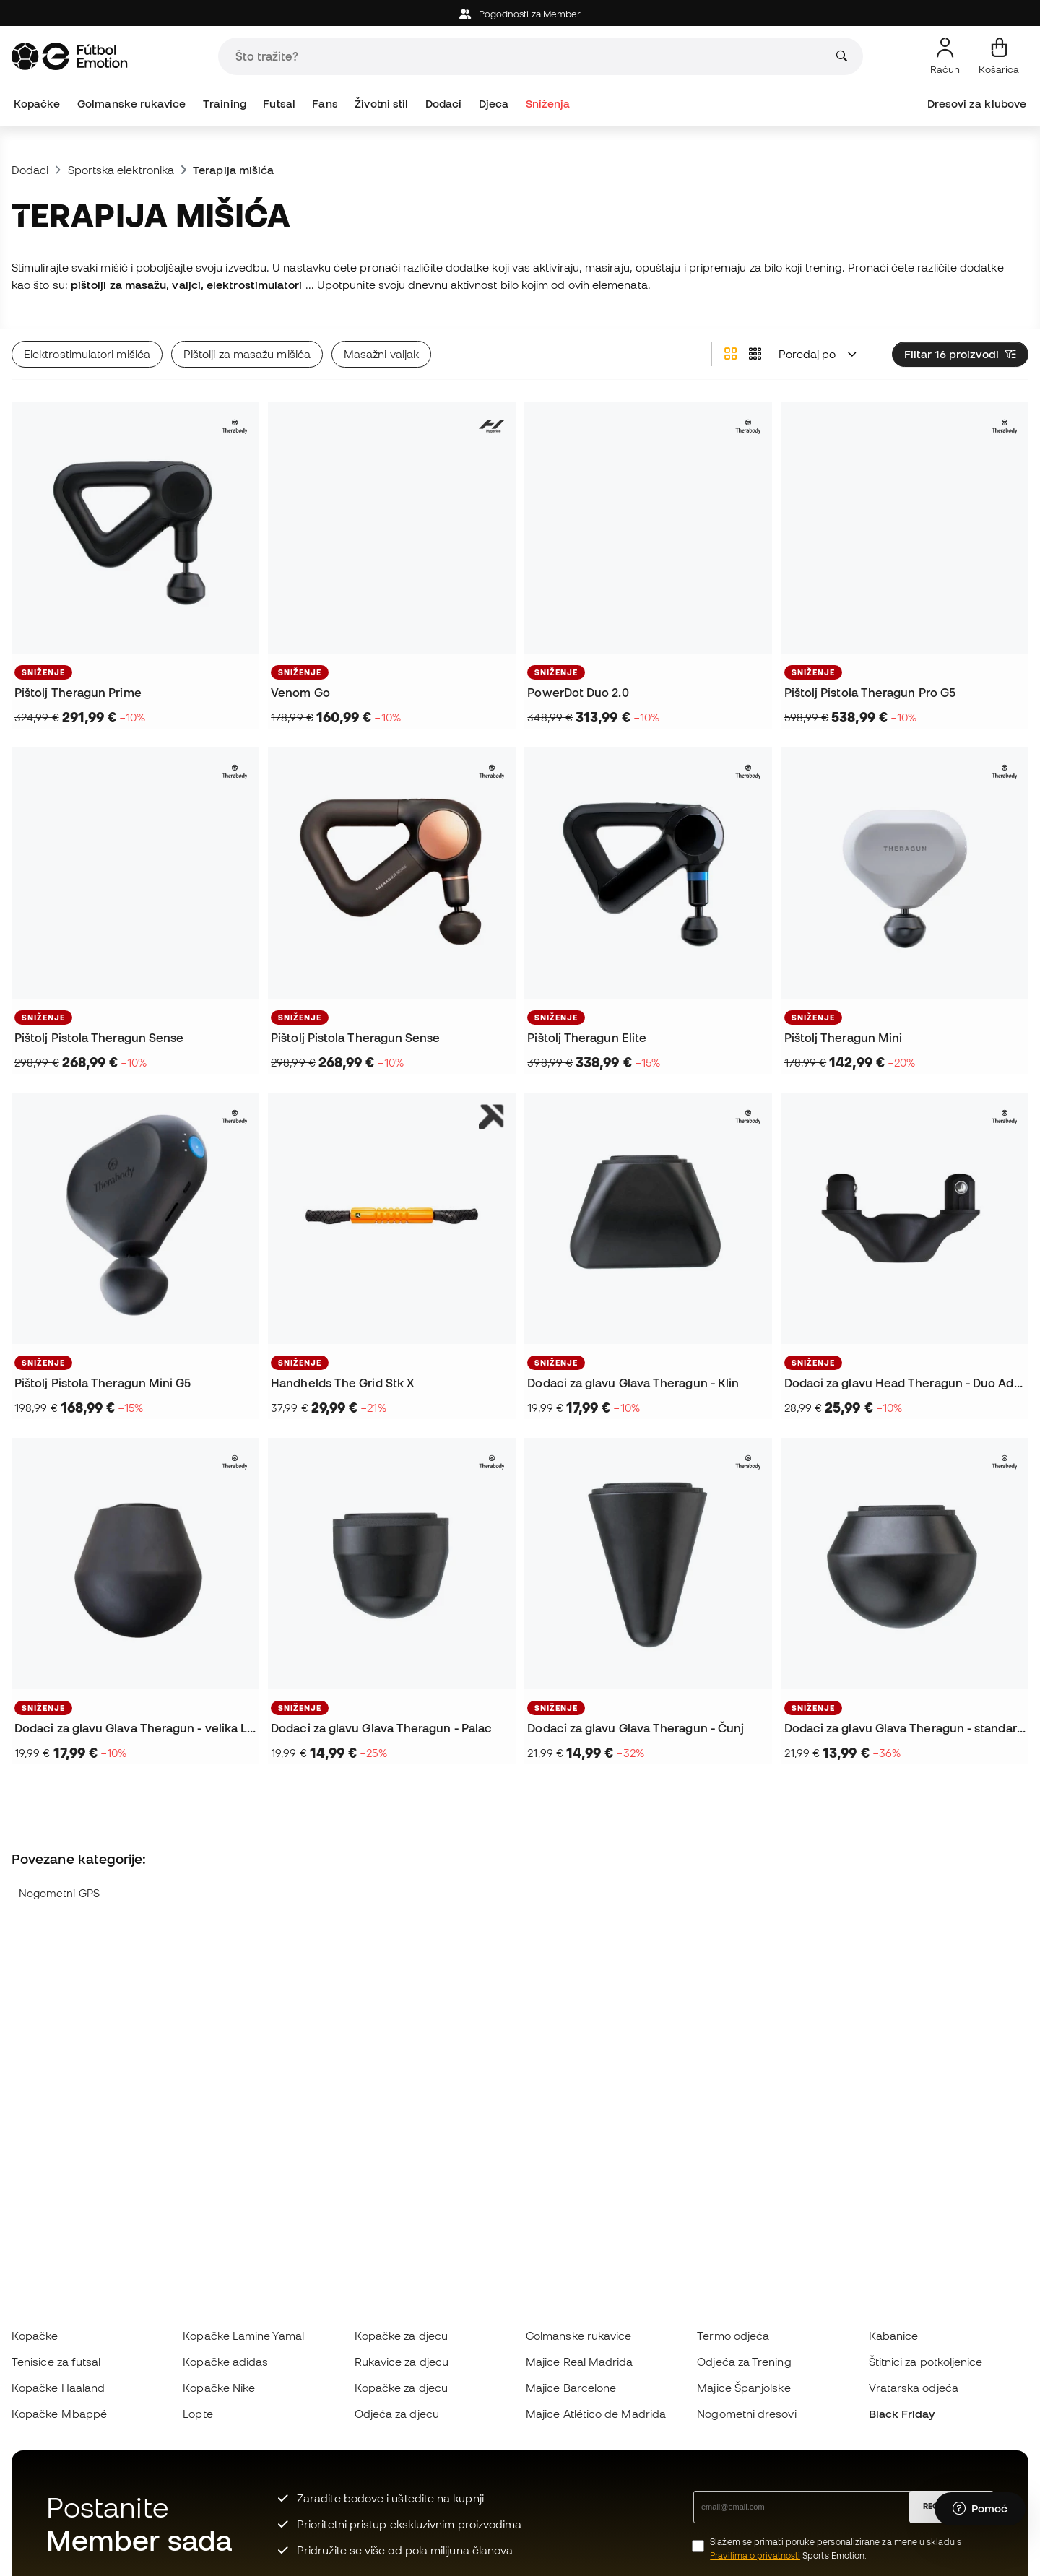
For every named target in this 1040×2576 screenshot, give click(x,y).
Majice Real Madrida (579, 2361)
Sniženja (548, 103)
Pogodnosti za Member (520, 14)
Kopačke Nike (219, 2387)
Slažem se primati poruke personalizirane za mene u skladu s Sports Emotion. (835, 2548)
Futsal (279, 103)
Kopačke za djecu (401, 2335)
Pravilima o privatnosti (755, 2555)
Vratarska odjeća (913, 2387)
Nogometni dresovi (746, 2413)
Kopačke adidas (225, 2361)
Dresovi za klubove (976, 103)
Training (224, 103)
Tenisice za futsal (56, 2361)
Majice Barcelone (571, 2387)
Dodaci (443, 103)
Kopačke (37, 103)
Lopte (197, 2413)
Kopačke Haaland (58, 2387)
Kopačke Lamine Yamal (243, 2335)
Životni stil (381, 103)
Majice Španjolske (743, 2387)
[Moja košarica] (998, 56)
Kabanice (894, 2335)
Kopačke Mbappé (59, 2413)
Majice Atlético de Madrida (596, 2413)
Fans (324, 103)
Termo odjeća (733, 2335)
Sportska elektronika (121, 169)
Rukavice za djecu (401, 2361)
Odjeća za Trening (744, 2361)
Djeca (493, 103)
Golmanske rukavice (131, 103)
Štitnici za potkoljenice (926, 2361)
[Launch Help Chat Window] (980, 2508)
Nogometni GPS (59, 1893)
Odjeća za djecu (397, 2413)
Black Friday (902, 2413)
